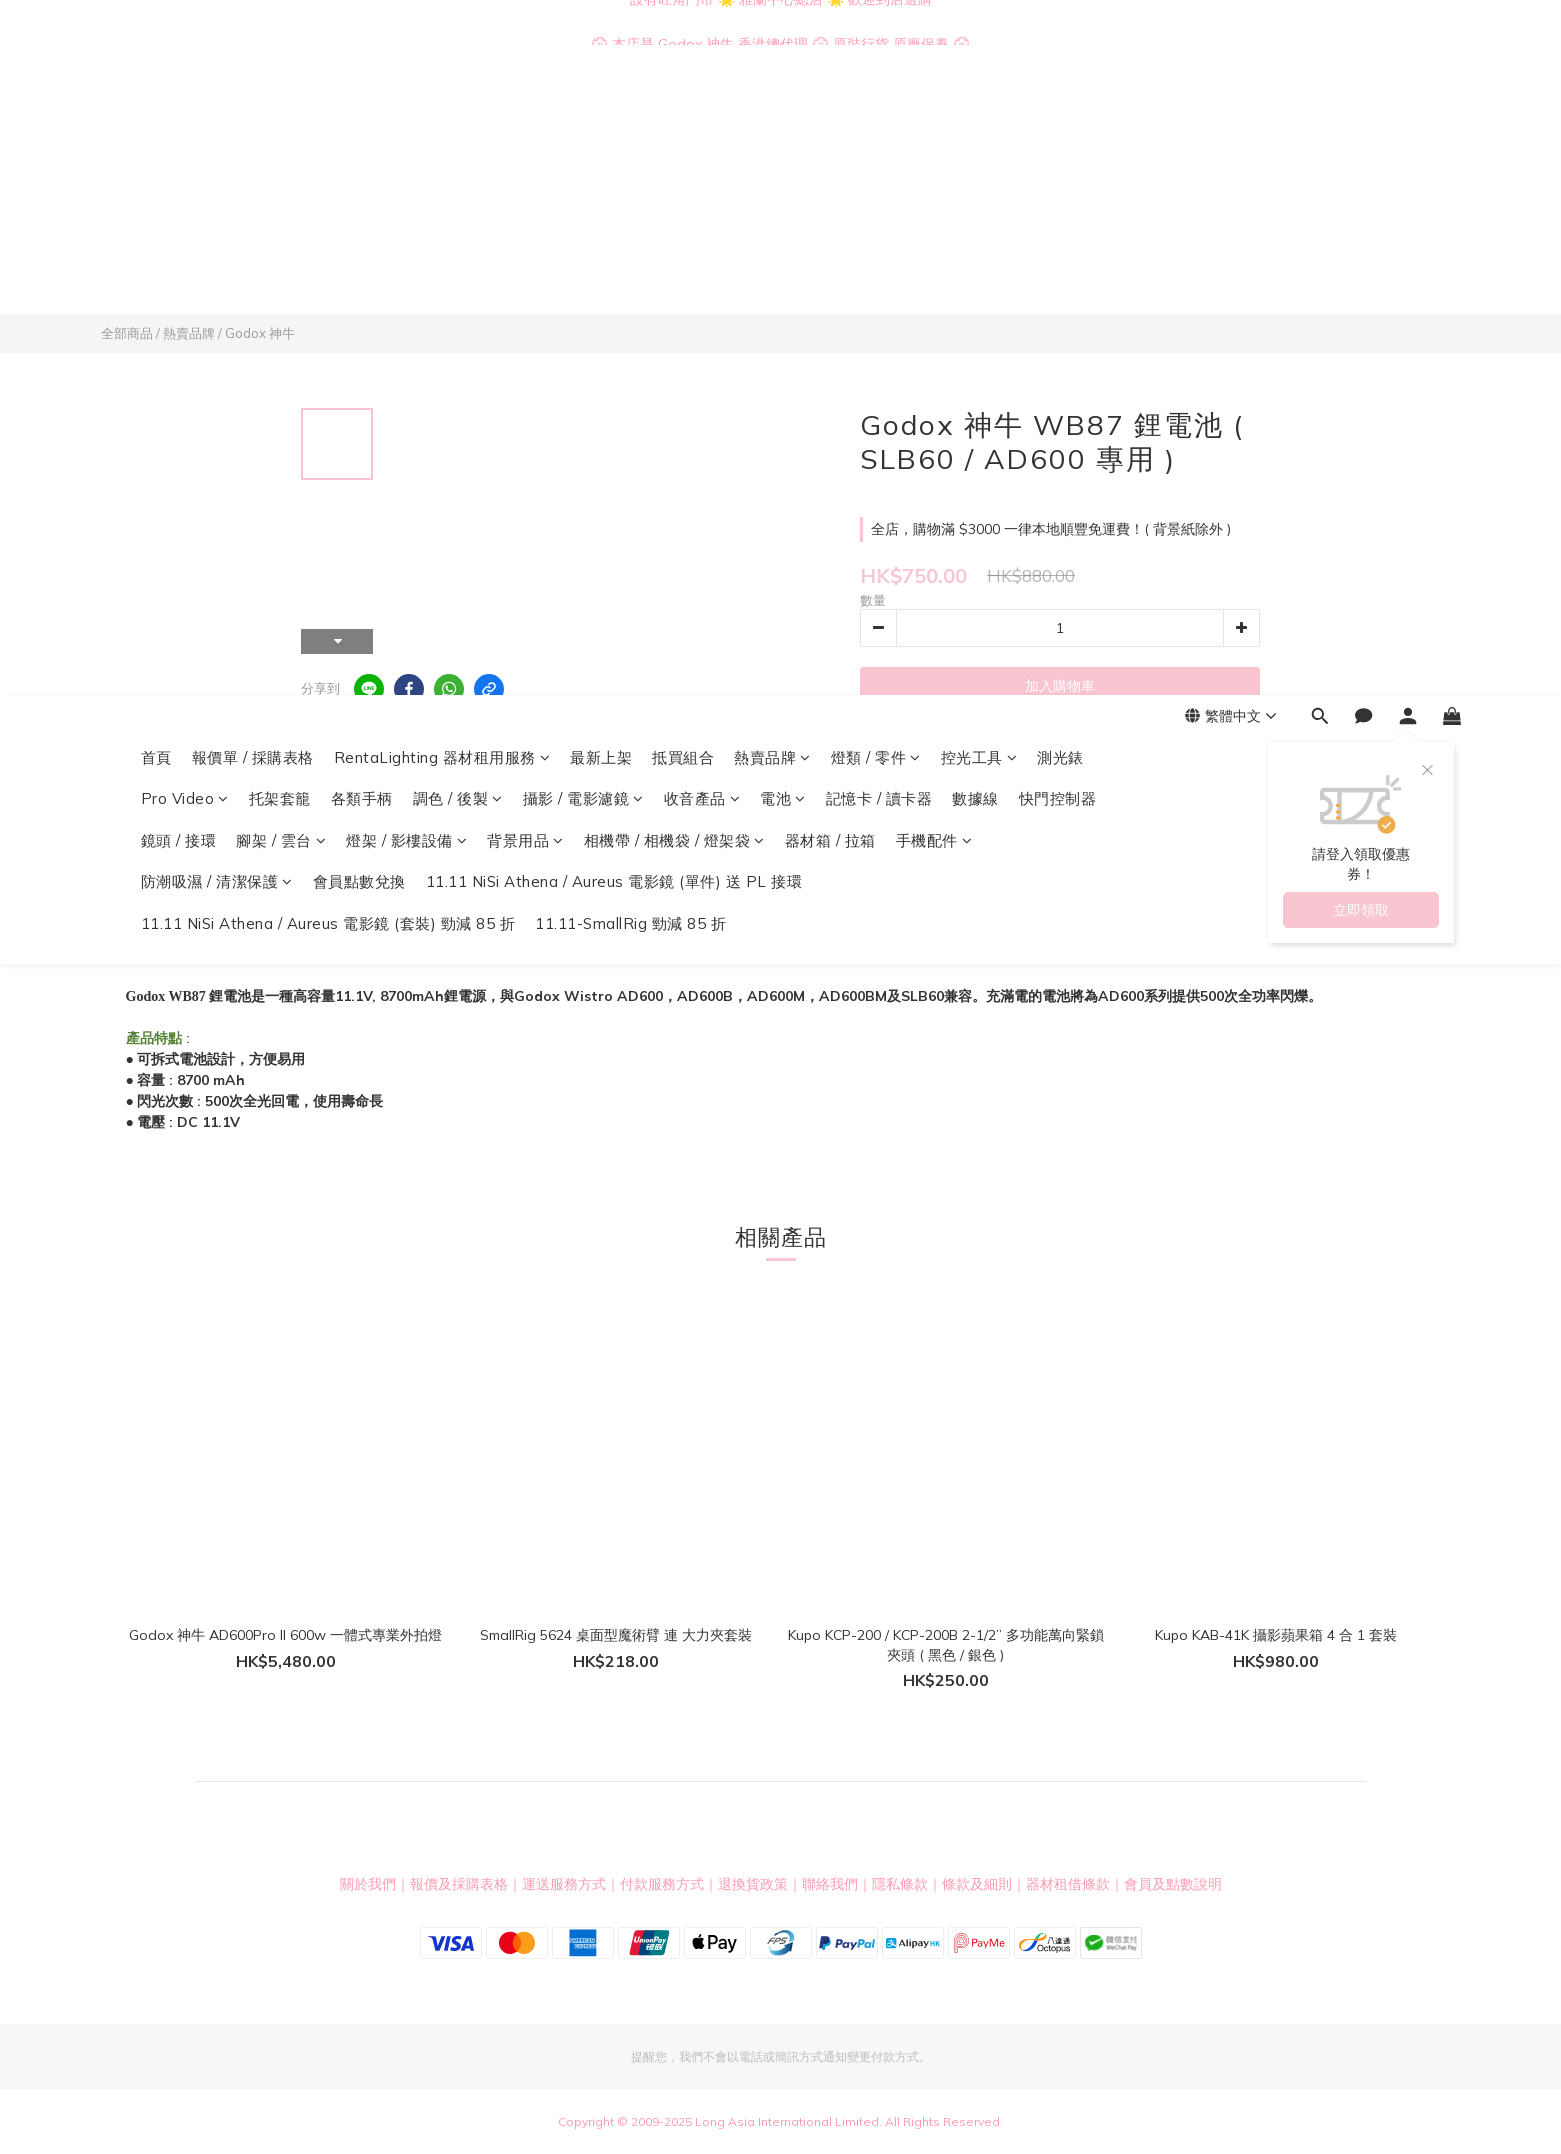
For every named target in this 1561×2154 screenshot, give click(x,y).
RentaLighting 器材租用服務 (442, 107)
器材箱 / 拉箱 (830, 190)
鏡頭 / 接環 (179, 190)
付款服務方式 (662, 1884)
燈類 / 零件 (876, 107)
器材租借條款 (1068, 1884)
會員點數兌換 (359, 231)
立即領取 (1361, 260)
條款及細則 (977, 1884)
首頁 (156, 107)
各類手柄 (362, 148)
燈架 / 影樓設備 (406, 190)
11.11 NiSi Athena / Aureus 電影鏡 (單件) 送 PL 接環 (614, 231)
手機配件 (934, 190)
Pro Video (185, 148)
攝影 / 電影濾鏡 (583, 148)
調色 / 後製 (458, 148)
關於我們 (368, 1884)
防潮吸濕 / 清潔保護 (217, 231)
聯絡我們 (830, 1884)
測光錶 (1060, 107)
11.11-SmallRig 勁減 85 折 (630, 273)
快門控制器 (1058, 148)
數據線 (975, 148)
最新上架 (601, 107)
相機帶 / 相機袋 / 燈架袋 (674, 190)
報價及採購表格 (459, 1884)
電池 (783, 148)
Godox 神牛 (260, 333)
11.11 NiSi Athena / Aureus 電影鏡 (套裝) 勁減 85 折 (328, 273)
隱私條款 (900, 1884)
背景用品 (525, 190)
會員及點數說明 (1173, 1884)
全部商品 (127, 333)
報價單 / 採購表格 (253, 107)
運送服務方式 (564, 1884)
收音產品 (702, 148)
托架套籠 (280, 148)
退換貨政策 (753, 1884)
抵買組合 (683, 107)
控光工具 (979, 107)
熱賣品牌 (772, 107)
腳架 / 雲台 (281, 190)
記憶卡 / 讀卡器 (879, 148)
